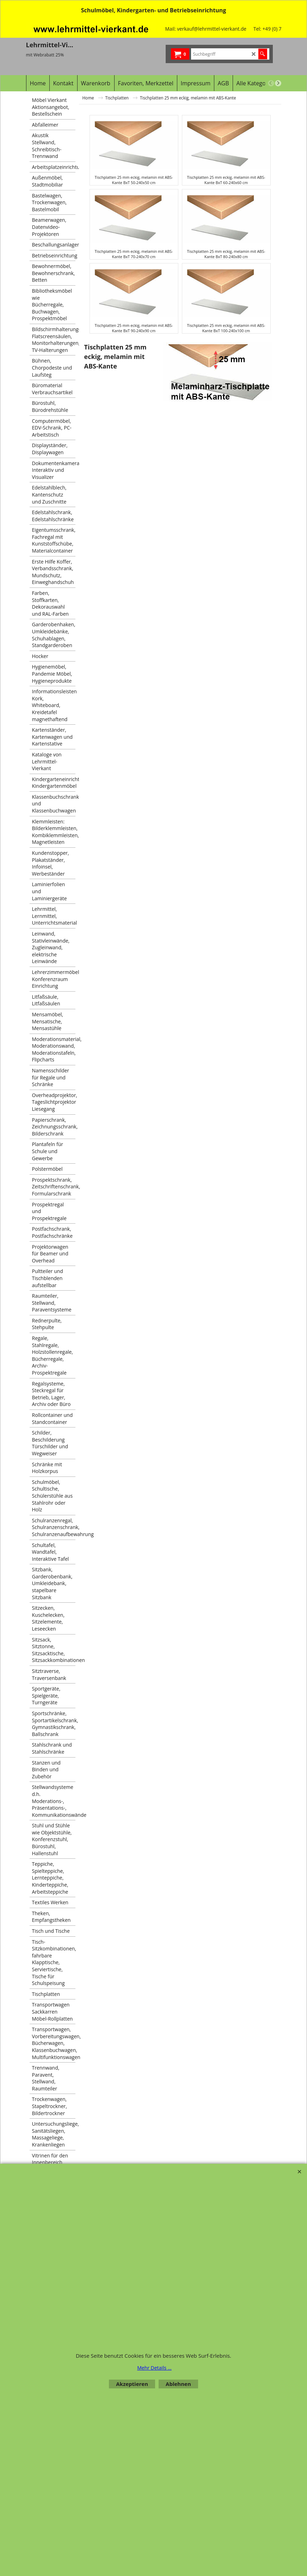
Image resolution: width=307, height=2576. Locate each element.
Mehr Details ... (154, 2367)
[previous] (271, 83)
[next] (278, 83)
